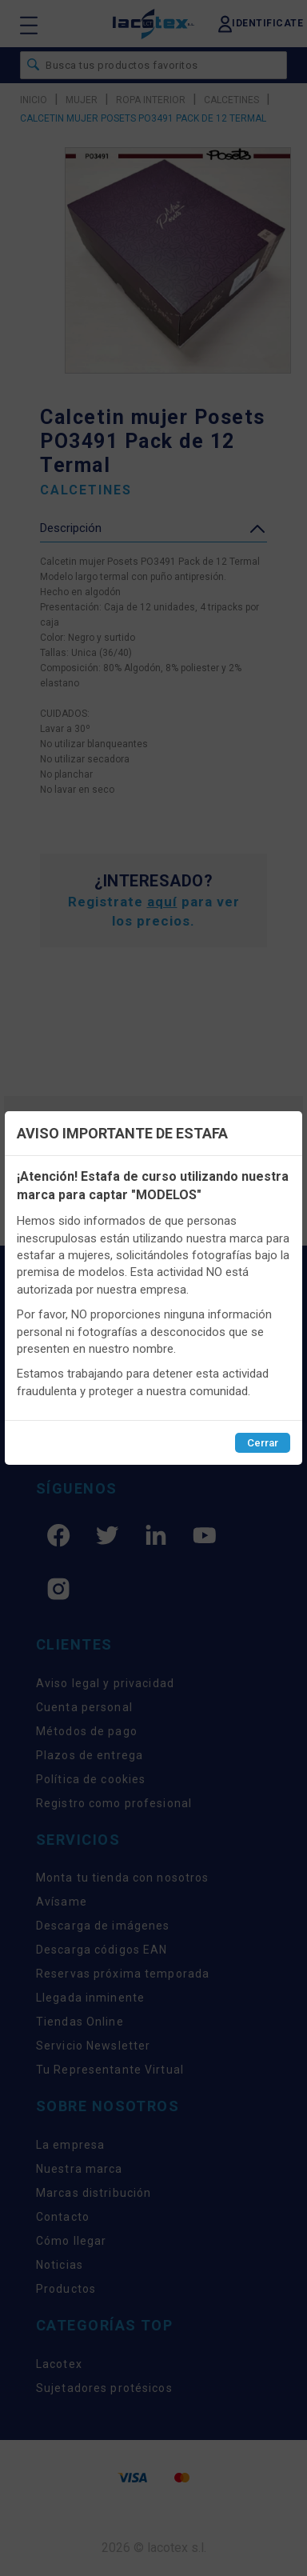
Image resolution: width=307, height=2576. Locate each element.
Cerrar (262, 1443)
